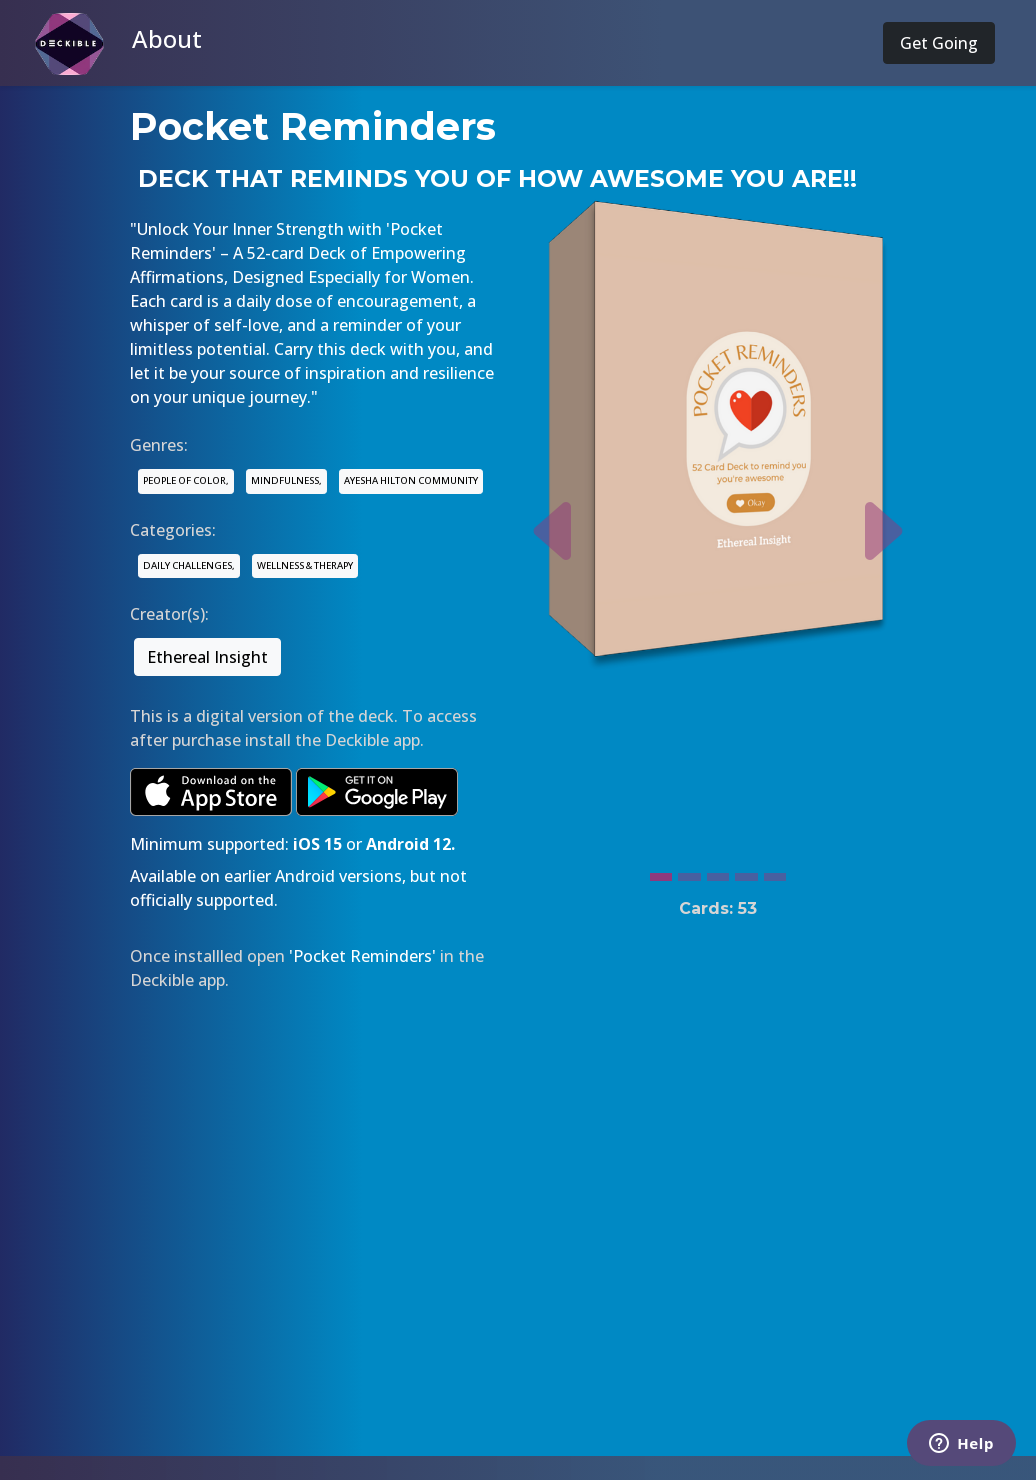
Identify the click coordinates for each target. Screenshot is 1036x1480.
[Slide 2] (689, 872)
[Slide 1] (661, 872)
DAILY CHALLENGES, (189, 565)
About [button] (167, 38)
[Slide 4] (746, 872)
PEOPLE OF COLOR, (186, 480)
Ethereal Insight (207, 657)
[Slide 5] (775, 872)
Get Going (939, 43)
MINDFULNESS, (286, 480)
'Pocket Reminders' (362, 956)
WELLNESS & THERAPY (305, 565)
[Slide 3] (718, 872)
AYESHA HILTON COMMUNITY (411, 480)
